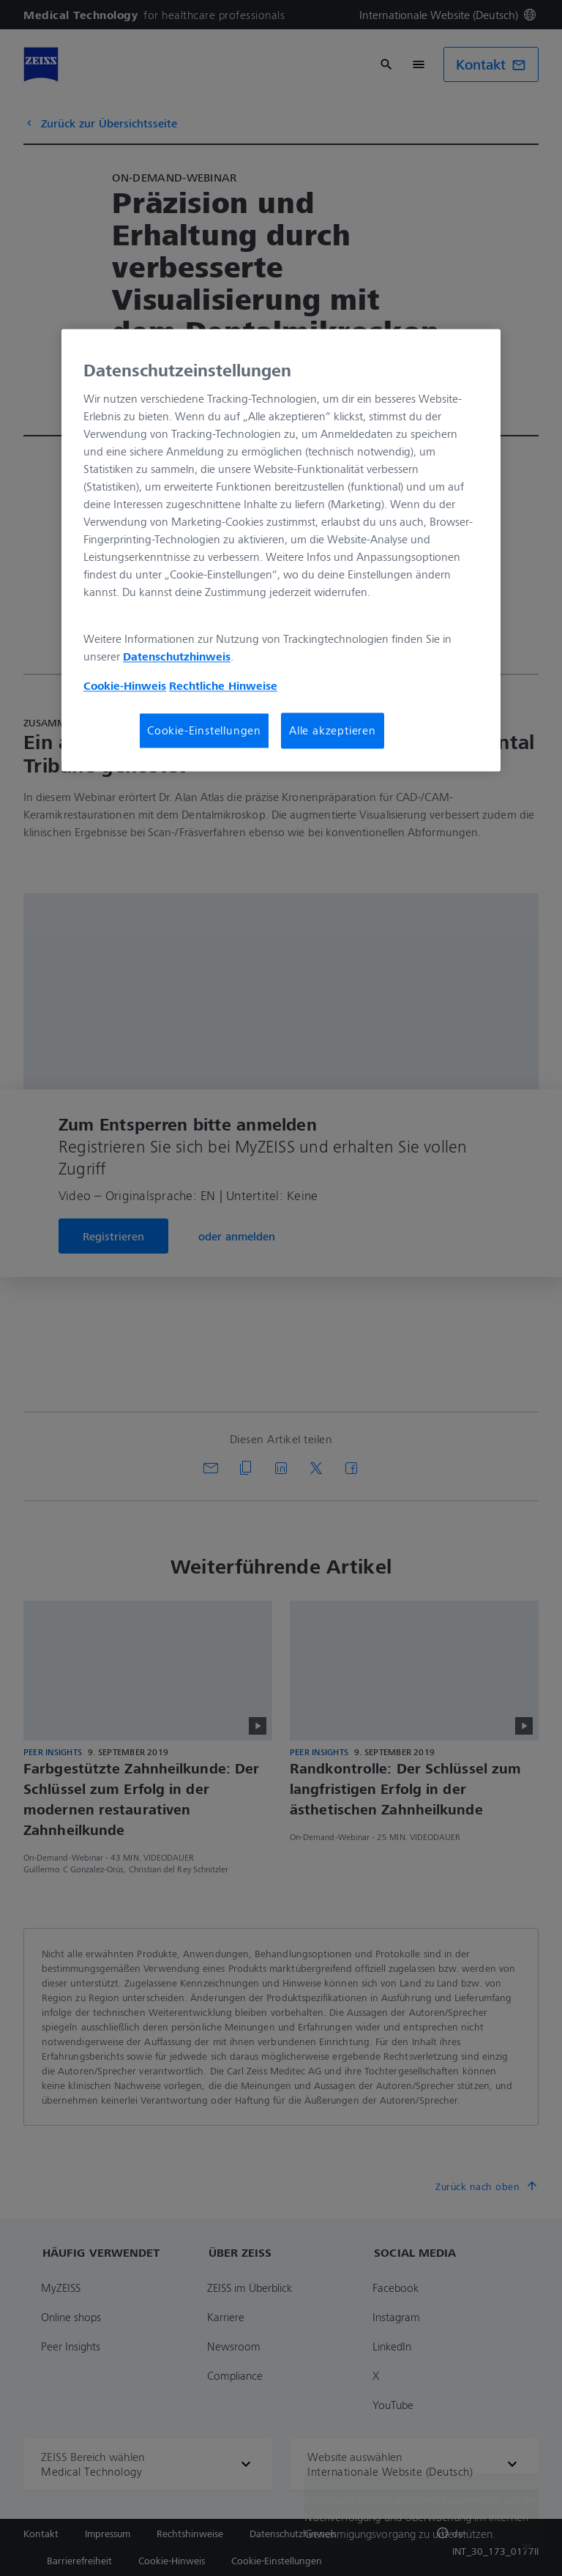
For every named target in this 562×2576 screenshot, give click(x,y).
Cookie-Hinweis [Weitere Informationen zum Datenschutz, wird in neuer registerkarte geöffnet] (124, 686)
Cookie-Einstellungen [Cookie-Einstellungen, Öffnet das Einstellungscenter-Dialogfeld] (204, 731)
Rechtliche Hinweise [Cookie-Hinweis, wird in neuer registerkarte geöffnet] (223, 686)
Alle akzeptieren (332, 731)
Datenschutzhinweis (177, 657)
